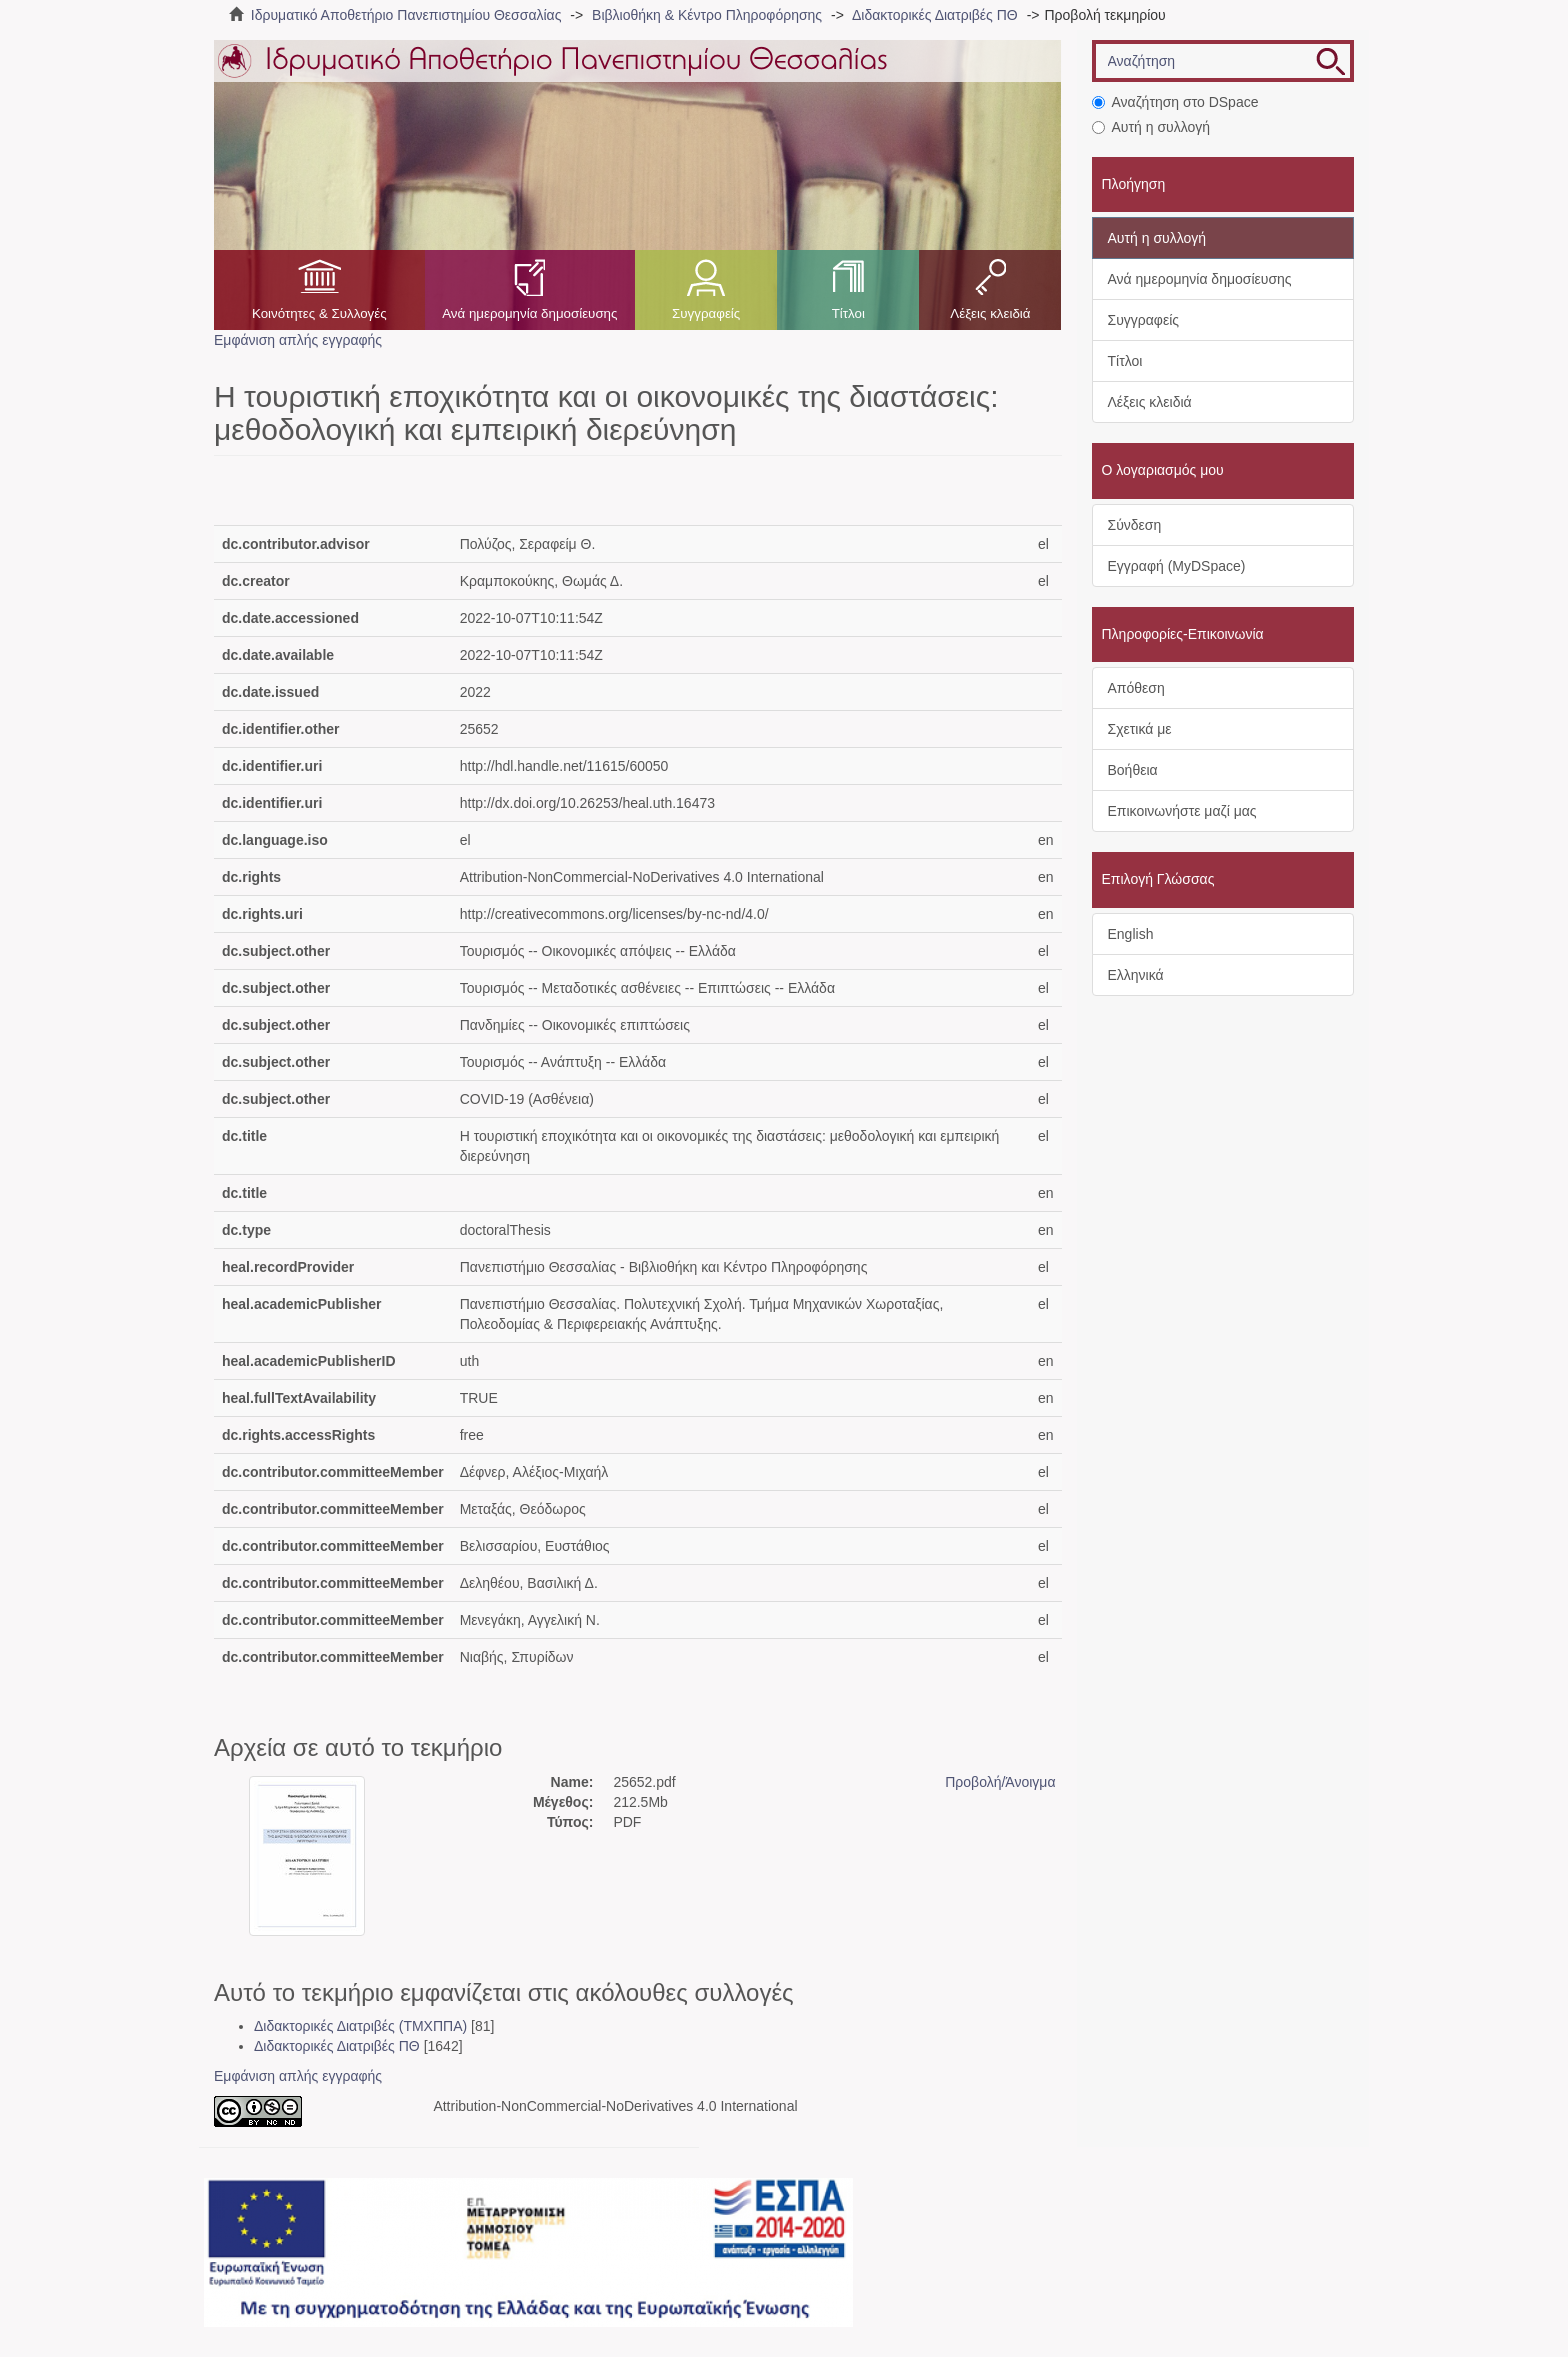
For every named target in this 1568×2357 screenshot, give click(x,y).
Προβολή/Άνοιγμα (1000, 1782)
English (1131, 934)
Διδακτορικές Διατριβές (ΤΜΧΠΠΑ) (360, 2026)
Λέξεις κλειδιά (990, 313)
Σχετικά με (1140, 729)
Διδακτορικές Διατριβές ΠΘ (935, 15)
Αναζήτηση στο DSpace (1175, 102)
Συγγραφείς (706, 313)
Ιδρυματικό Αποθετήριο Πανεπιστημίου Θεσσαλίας (406, 15)
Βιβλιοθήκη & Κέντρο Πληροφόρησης (707, 15)
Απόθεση (1136, 688)
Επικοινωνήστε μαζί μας (1182, 811)
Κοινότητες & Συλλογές (319, 313)
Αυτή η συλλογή (1151, 127)
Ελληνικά (1136, 975)
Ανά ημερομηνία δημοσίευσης (529, 313)
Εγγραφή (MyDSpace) (1177, 566)
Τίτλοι (848, 313)
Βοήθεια (1133, 770)
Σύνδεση (1135, 525)
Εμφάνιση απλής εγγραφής (298, 340)
